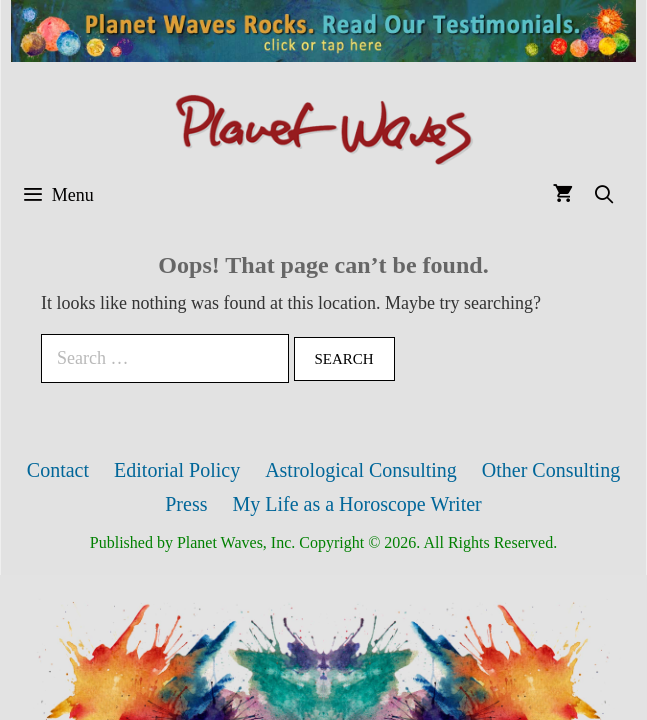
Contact (58, 470)
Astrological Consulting (361, 470)
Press (186, 504)
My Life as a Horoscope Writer (356, 504)
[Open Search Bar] (604, 195)
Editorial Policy (177, 470)
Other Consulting (551, 470)
